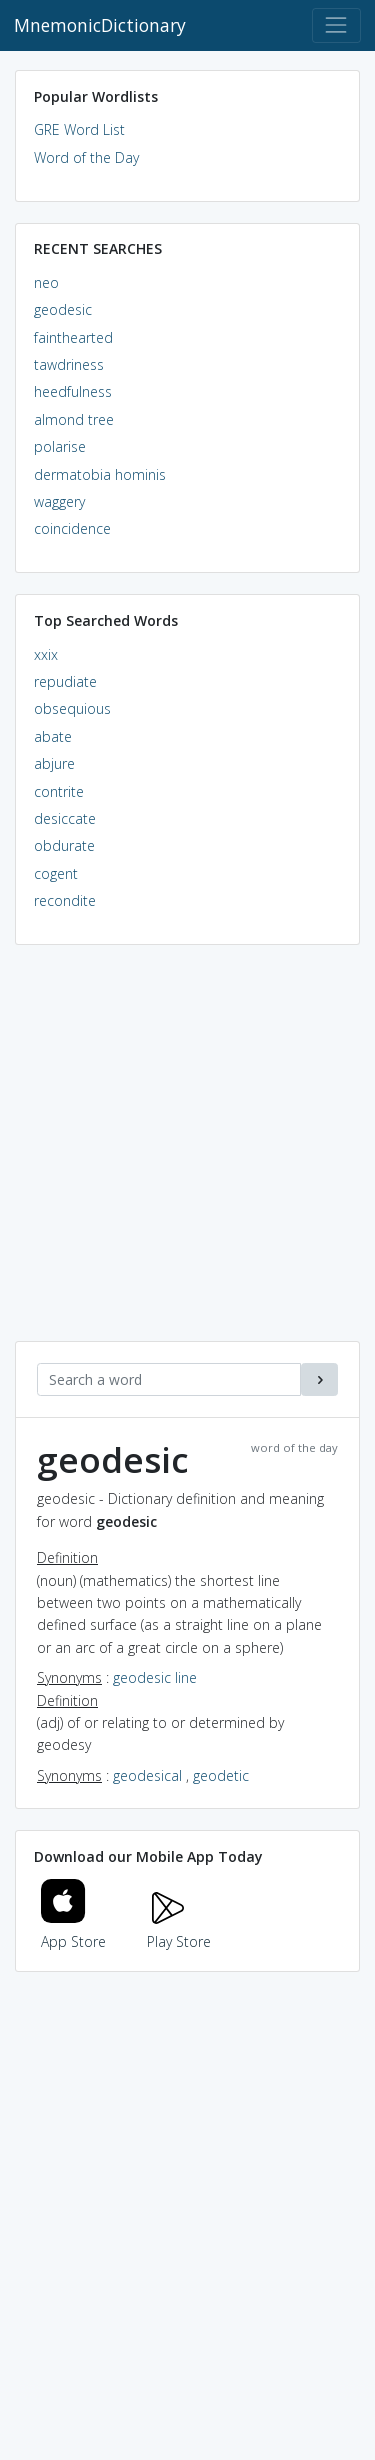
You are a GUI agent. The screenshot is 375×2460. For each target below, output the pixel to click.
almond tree (74, 419)
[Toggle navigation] (336, 25)
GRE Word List (79, 129)
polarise (60, 446)
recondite (65, 900)
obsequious (72, 708)
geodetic (221, 1775)
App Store (74, 1929)
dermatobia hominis (100, 474)
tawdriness (69, 364)
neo (46, 282)
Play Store (179, 1929)
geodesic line (155, 1677)
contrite (59, 791)
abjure (54, 763)
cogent (56, 873)
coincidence (72, 528)
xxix (46, 654)
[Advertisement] (187, 1153)
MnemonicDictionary (100, 25)
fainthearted (73, 337)
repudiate (65, 681)
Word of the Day (86, 157)
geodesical (147, 1775)
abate (53, 736)
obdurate (64, 845)
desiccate (65, 818)
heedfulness (73, 391)
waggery (59, 501)
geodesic (63, 309)
